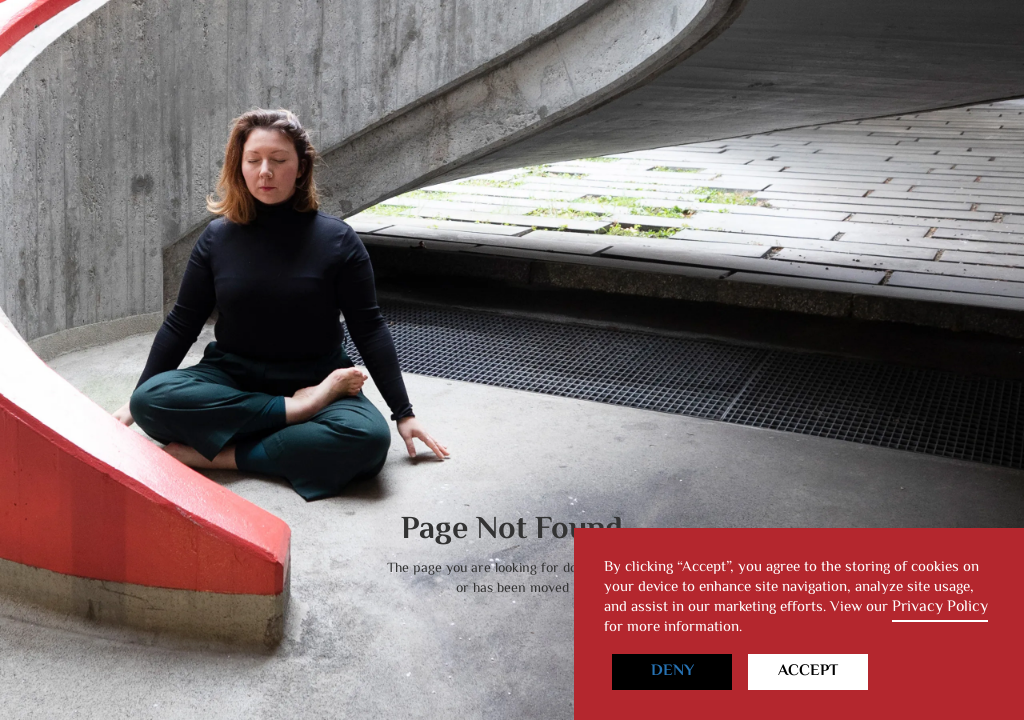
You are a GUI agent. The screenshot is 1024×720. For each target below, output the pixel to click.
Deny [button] (672, 671)
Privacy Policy (940, 607)
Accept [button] (808, 671)
